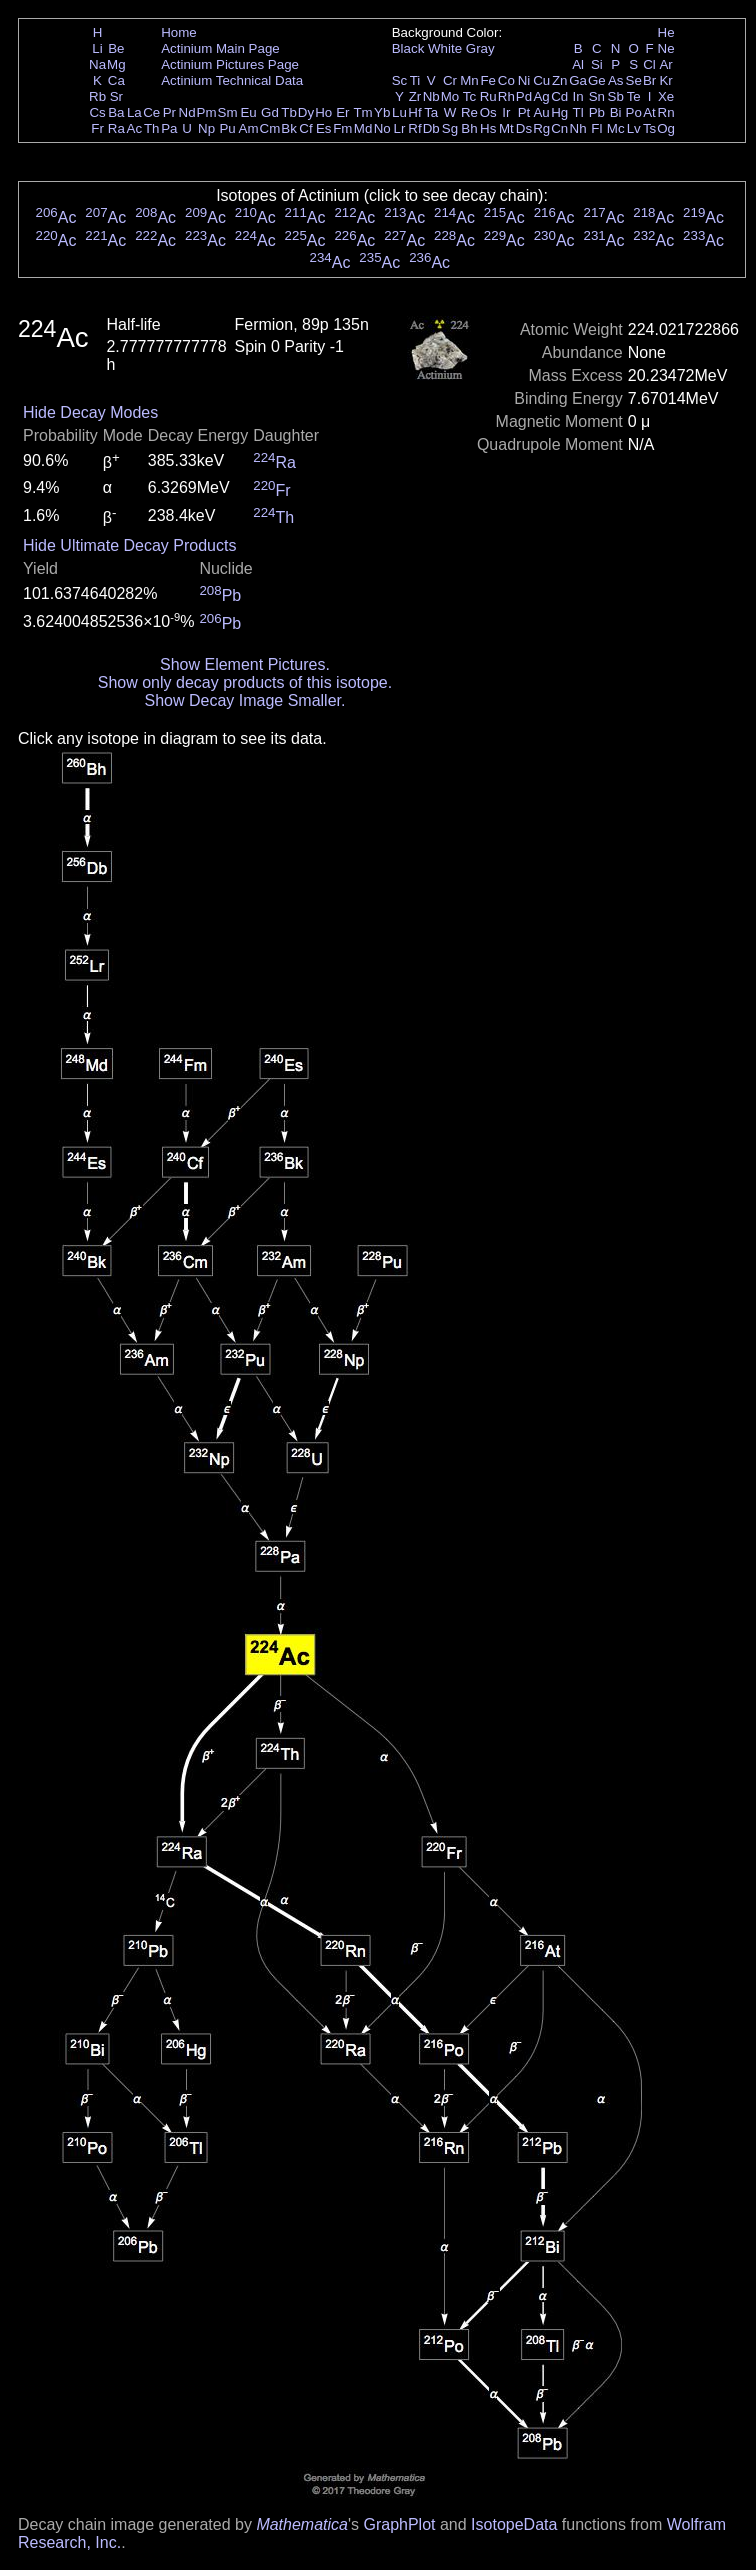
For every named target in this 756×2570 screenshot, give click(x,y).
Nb (431, 96)
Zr (415, 96)
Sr (116, 96)
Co (506, 80)
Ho (323, 112)
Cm (270, 128)
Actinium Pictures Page (230, 64)
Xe (666, 96)
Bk (289, 128)
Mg (116, 64)
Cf (305, 128)
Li (97, 48)
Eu (248, 112)
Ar (665, 64)
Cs (97, 112)
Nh (578, 128)
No (382, 128)
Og (666, 128)
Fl (596, 128)
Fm (342, 128)
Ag (541, 96)
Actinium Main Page (220, 48)
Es (324, 128)
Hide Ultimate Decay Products (129, 545)
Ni (524, 80)
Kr (665, 80)
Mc (616, 128)
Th (152, 128)
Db (431, 128)
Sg (450, 128)
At (649, 112)
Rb (97, 96)
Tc (469, 96)
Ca (116, 80)
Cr (450, 80)
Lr (400, 128)
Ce (151, 112)
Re (469, 112)
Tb (289, 112)
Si (597, 64)
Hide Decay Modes (90, 412)
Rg (541, 128)
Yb (382, 112)
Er (342, 112)
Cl (649, 64)
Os (488, 112)
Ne (666, 48)
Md (363, 128)
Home (179, 32)
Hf (414, 112)
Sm (228, 112)
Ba (116, 112)
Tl (578, 112)
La (134, 112)
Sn (597, 96)
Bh (469, 128)
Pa (169, 128)
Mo (450, 96)
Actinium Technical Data (232, 80)
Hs (488, 128)
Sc (400, 80)
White (445, 48)
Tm (362, 112)
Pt (524, 112)
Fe (488, 80)
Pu (227, 128)
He (666, 32)
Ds (524, 128)
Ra (116, 128)
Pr (169, 112)
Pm (207, 112)
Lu (399, 112)
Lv (634, 128)
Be (116, 48)
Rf (414, 128)
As (616, 80)
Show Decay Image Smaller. (244, 700)
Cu (541, 80)
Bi (616, 112)
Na (97, 64)
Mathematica (302, 2524)
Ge (597, 80)
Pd (524, 96)
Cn (559, 128)
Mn (469, 80)
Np (206, 128)
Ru (488, 96)
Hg (559, 112)
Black (408, 48)
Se (634, 80)
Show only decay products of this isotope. (245, 682)
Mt (506, 128)
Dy (306, 112)
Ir (506, 112)
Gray (480, 48)
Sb (616, 96)
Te (634, 96)
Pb (597, 112)
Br (649, 80)
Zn (560, 80)
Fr (97, 128)
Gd (270, 112)
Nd (187, 112)
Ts (649, 128)
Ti (415, 80)
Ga (578, 80)
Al (578, 64)
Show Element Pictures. (245, 664)
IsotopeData (514, 2524)
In (578, 96)
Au (541, 112)
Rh (506, 96)
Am (249, 128)
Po (634, 112)
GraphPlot (399, 2524)
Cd (559, 96)
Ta (431, 112)
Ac (135, 128)
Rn (666, 112)
